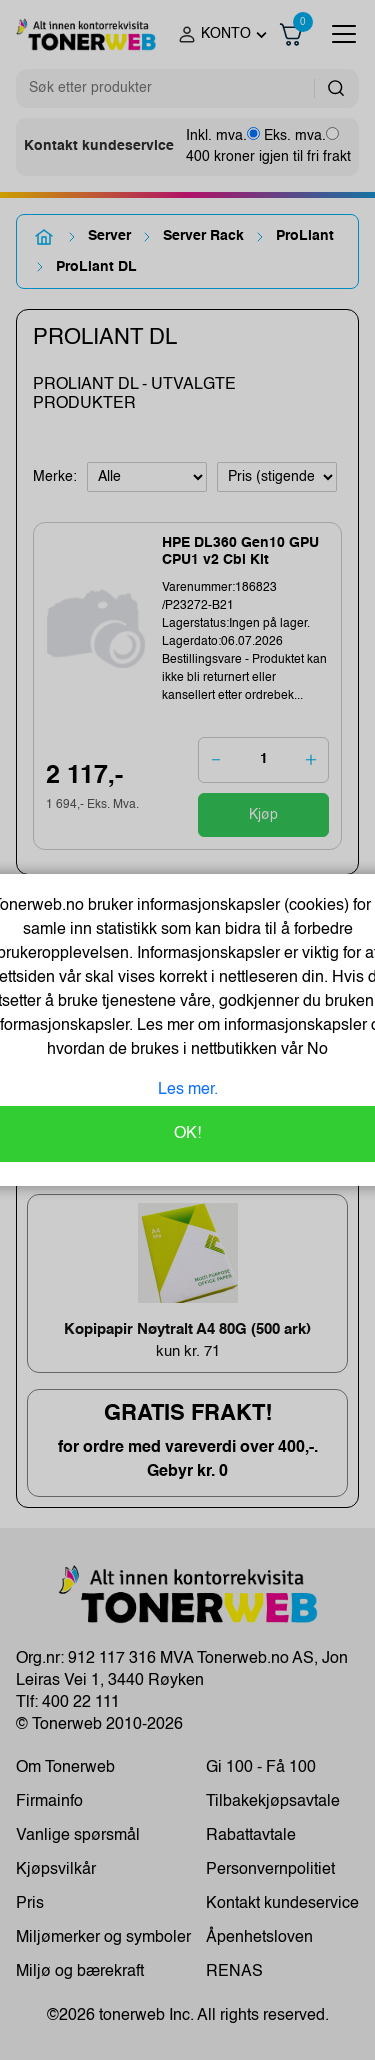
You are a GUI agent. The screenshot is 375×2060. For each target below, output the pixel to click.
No (315, 1050)
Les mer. (188, 1090)
